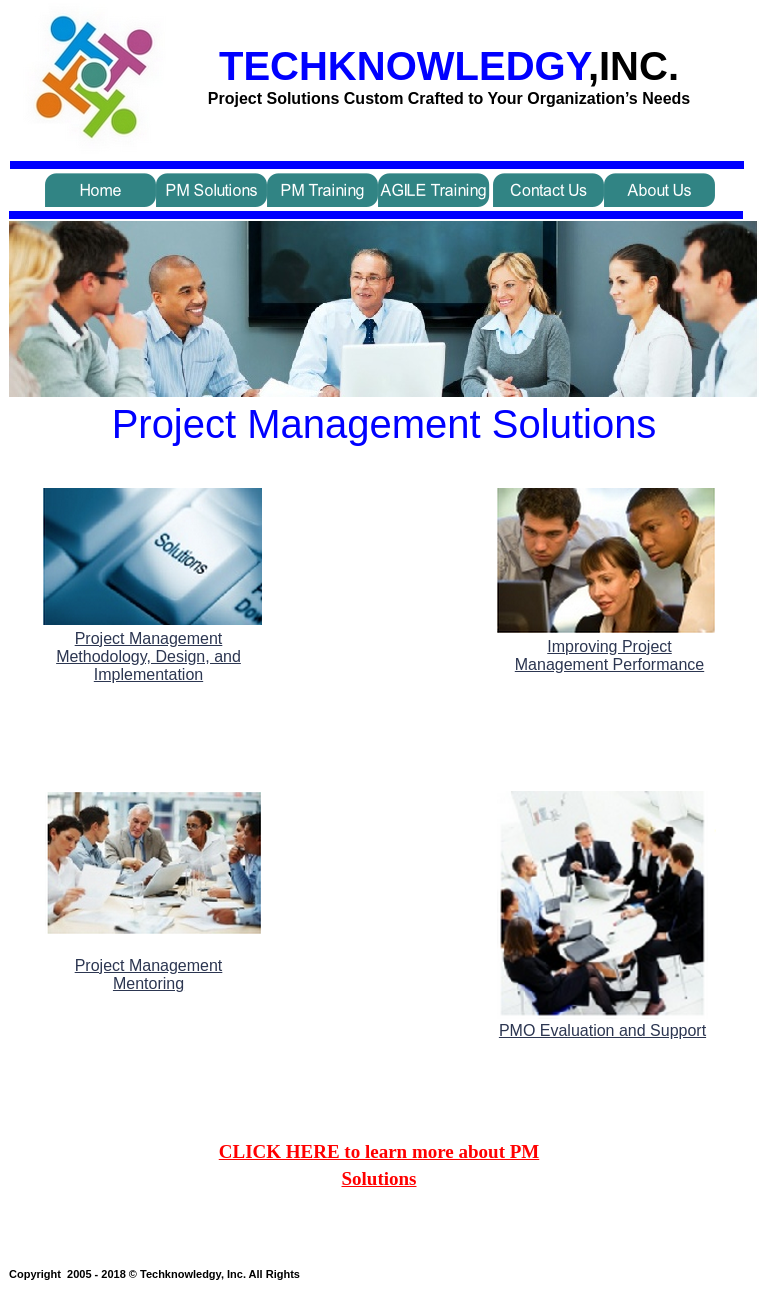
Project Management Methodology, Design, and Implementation (148, 656)
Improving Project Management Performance (609, 655)
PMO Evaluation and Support (602, 1030)
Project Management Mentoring (149, 974)
